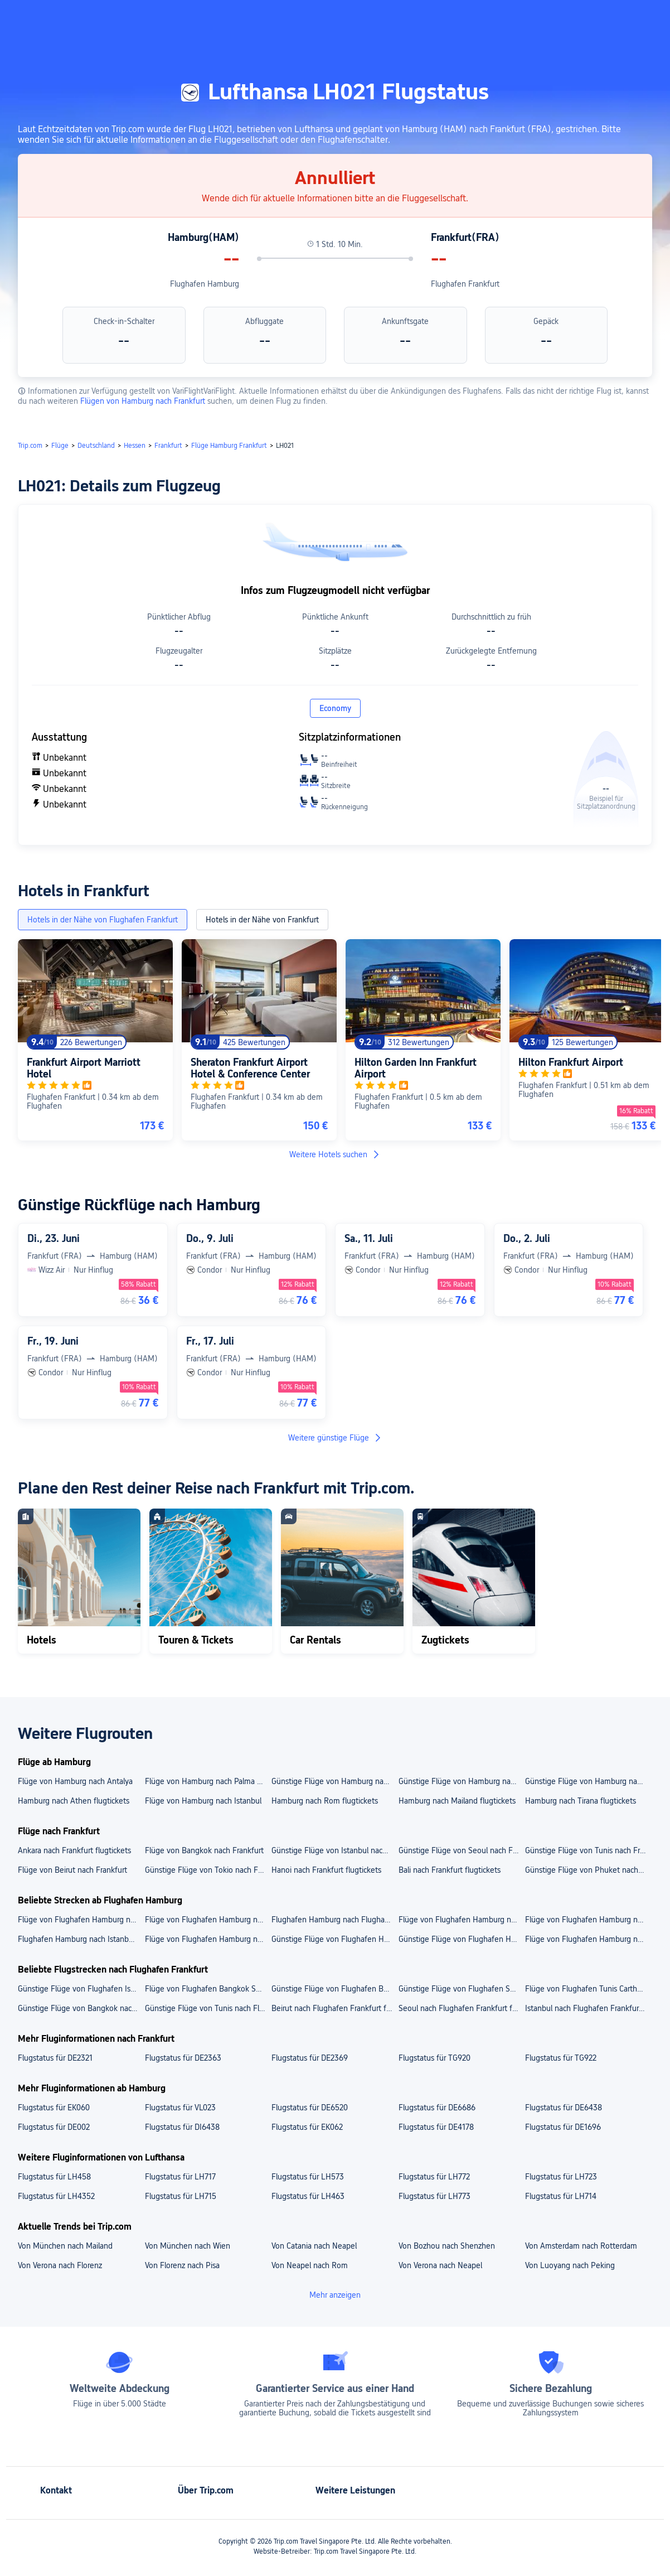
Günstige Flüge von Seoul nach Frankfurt (462, 1850)
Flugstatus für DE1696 (563, 2127)
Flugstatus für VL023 (180, 2107)
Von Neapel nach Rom (309, 2265)
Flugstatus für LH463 (307, 2196)
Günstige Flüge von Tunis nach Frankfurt (588, 1850)
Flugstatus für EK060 (54, 2107)
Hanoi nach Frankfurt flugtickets (326, 1869)
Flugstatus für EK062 (307, 2127)
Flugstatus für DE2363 (183, 2057)
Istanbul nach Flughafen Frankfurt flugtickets (588, 2008)
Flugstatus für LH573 (307, 2176)
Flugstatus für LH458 (54, 2176)
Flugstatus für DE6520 (309, 2107)
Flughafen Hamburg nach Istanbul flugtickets (81, 1939)
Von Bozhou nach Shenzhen (447, 2245)
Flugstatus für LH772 (434, 2176)
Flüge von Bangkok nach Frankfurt (204, 1850)
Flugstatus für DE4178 (436, 2127)
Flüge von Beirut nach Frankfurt (72, 1869)
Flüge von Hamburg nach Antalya (75, 1781)
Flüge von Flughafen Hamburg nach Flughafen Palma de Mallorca (588, 1919)
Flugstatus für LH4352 (56, 2196)
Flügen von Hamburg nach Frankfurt (143, 401)
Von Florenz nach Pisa (182, 2265)
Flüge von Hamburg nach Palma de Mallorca (208, 1781)
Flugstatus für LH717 (180, 2176)
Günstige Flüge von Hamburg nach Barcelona (588, 1781)
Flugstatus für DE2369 (309, 2057)
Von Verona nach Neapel (440, 2265)
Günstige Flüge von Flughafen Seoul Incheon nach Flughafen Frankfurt (462, 1988)
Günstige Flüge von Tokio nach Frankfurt (208, 1869)
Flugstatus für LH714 (560, 2196)
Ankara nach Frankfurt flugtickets (74, 1850)
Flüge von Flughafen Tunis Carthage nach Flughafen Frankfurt (588, 1988)
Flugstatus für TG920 (434, 2057)
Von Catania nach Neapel (314, 2245)
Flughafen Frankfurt (465, 283)
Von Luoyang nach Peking (570, 2265)
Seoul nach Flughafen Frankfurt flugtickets (462, 2008)
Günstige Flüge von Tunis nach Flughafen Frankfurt (208, 2008)
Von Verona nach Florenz (60, 2265)
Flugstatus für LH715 (180, 2196)
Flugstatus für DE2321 (55, 2057)
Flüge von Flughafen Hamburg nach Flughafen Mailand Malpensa (81, 1919)
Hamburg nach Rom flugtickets (324, 1800)
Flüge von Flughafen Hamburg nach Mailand (208, 1939)
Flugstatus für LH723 (561, 2176)
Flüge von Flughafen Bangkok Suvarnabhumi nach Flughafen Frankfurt (208, 1988)
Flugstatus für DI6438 (182, 2127)
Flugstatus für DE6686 (437, 2107)
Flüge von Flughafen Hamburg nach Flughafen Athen (208, 1919)
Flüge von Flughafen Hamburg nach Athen (588, 1939)
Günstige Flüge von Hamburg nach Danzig (462, 1781)
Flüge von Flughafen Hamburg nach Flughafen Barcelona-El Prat (462, 1919)
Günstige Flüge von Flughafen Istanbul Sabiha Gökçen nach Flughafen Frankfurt (81, 1988)
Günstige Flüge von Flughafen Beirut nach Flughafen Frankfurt (334, 1988)
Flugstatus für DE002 (54, 2127)
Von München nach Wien (187, 2245)
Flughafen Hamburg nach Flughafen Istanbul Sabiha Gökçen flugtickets (334, 1919)
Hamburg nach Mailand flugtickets (457, 1800)
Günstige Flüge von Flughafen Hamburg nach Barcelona (334, 1939)
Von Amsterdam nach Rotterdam (581, 2245)
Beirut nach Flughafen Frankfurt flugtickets (334, 2008)
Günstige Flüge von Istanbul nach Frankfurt (334, 1850)
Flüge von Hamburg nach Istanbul (203, 1800)
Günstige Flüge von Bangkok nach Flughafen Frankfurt (81, 2008)
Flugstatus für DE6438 (563, 2107)
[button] (560, 18)
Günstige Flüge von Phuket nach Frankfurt (588, 1869)
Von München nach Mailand (65, 2245)
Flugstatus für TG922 (560, 2057)
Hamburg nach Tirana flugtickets (580, 1800)
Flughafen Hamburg (204, 283)
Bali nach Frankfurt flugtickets (450, 1869)
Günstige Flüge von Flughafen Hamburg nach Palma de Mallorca (462, 1939)
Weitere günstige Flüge (335, 1438)
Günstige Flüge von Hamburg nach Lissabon (334, 1781)
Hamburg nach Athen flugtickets (73, 1800)
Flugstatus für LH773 (434, 2196)
